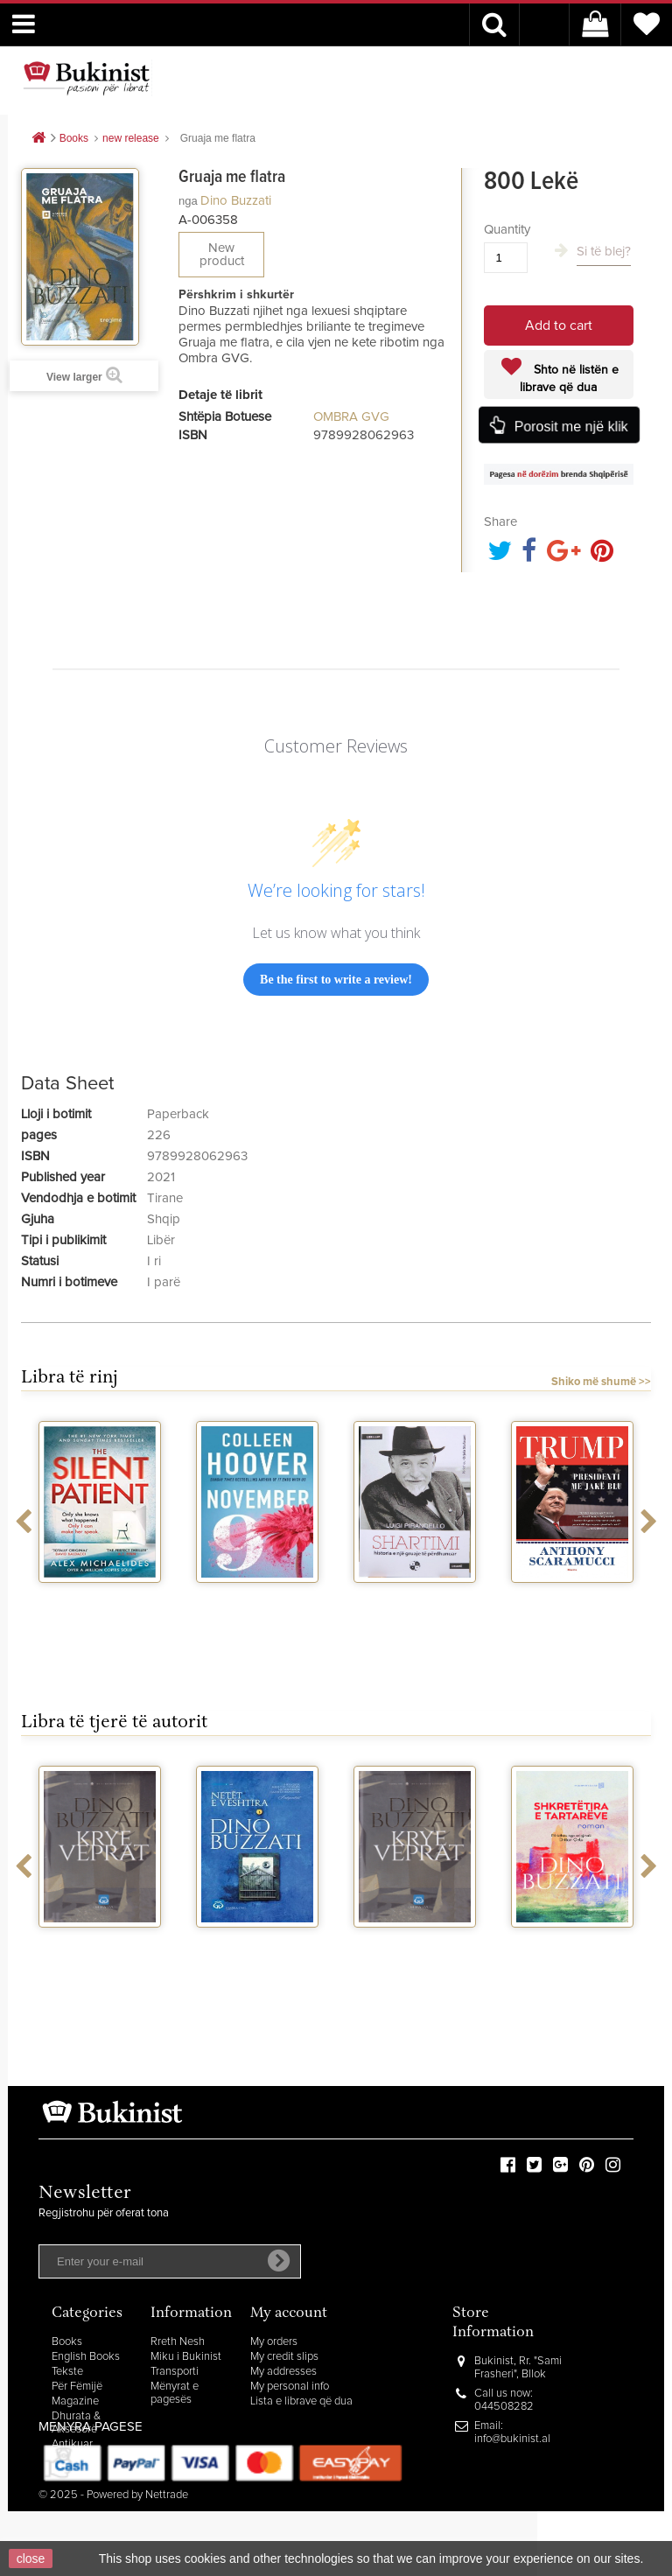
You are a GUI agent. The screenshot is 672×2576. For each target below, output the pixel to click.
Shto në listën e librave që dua (569, 379)
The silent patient (99, 1599)
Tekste (67, 2371)
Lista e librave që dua (301, 2401)
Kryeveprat (99, 1943)
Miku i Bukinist (185, 2356)
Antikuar (72, 2444)
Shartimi (415, 1599)
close (31, 2559)
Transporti (174, 2371)
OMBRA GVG (351, 417)
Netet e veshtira (257, 1943)
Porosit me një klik (569, 425)
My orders (274, 2342)
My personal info (289, 2386)
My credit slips (284, 2356)
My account (288, 2313)
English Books (86, 2356)
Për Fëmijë (77, 2386)
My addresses (283, 2371)
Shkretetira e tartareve (573, 1950)
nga (188, 200)
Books (67, 2342)
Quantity (507, 229)
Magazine (75, 2401)
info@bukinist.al (512, 2439)
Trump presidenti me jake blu (572, 1606)
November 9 (257, 1599)
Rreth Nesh (177, 2342)
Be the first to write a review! (336, 979)
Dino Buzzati (235, 200)
